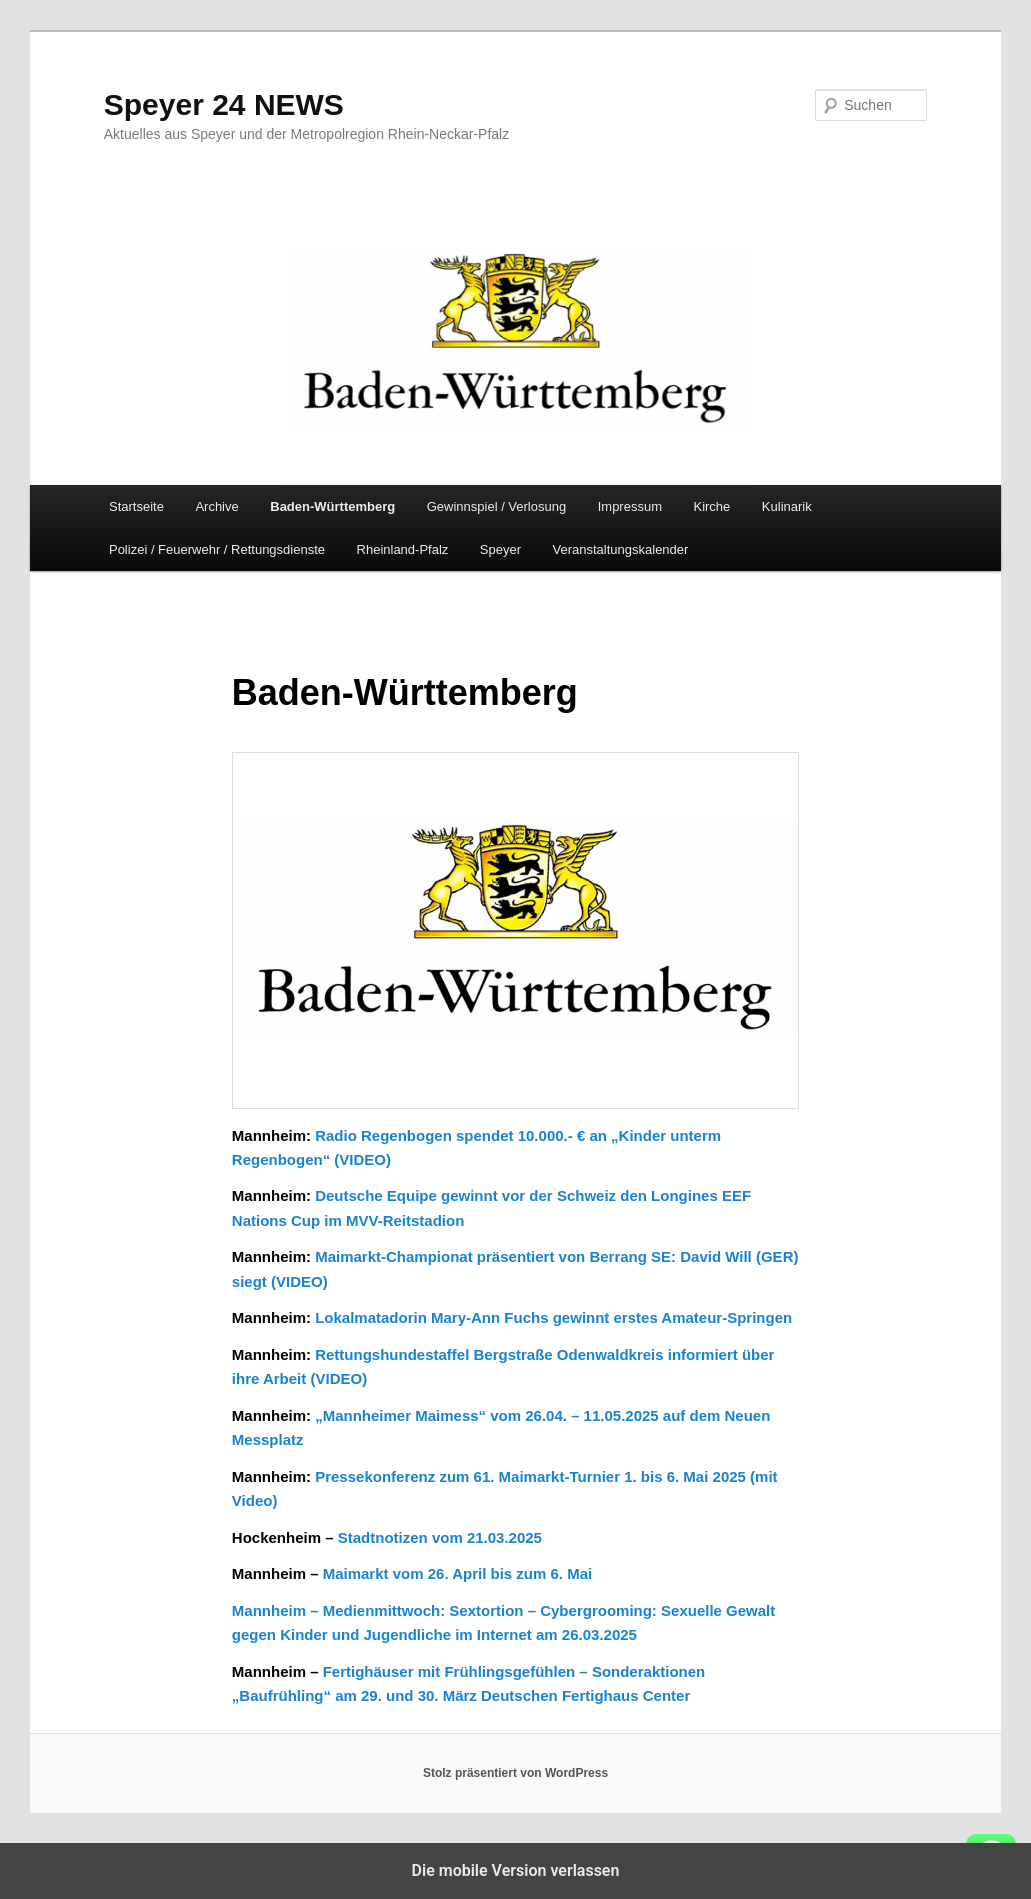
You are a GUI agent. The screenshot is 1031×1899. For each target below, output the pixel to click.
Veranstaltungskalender (621, 549)
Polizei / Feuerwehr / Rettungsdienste (217, 549)
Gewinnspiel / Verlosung (496, 506)
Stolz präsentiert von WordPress (515, 1773)
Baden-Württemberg (332, 506)
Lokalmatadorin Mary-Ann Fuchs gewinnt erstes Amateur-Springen (553, 1317)
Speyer (500, 549)
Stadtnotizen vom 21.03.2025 (440, 1537)
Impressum (630, 506)
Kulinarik (787, 506)
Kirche (711, 506)
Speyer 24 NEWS (224, 104)
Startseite (136, 506)
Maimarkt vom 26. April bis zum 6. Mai (458, 1573)
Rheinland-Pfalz (403, 549)
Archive (216, 506)
